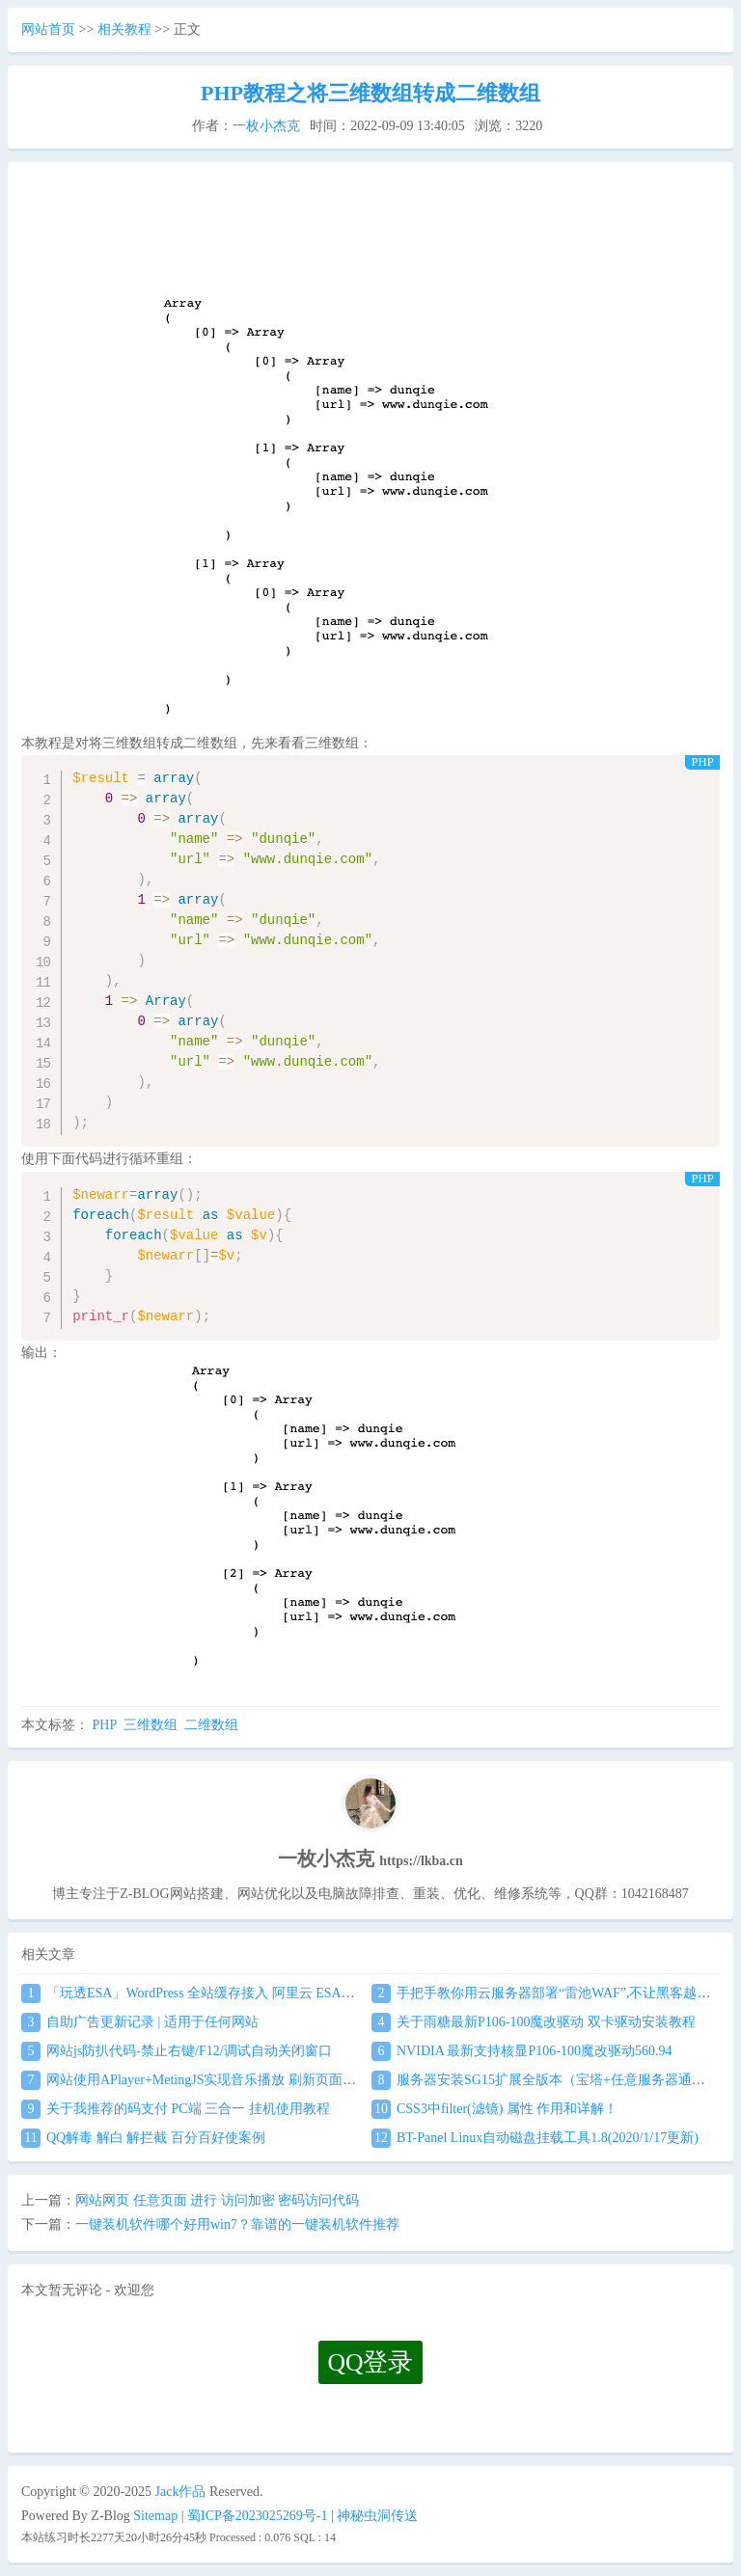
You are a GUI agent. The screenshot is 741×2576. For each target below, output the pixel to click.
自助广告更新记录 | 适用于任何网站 (140, 2022)
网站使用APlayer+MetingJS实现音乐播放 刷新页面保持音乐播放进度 (236, 2080)
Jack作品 (180, 2491)
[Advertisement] (370, 237)
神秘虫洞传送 (377, 2515)
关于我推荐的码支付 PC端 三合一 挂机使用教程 (175, 2108)
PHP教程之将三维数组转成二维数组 (370, 93)
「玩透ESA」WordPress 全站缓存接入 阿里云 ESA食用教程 (208, 1993)
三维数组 (151, 1725)
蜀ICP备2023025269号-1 (257, 2515)
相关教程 (124, 29)
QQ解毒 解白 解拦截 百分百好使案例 (143, 2137)
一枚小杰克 (266, 126)
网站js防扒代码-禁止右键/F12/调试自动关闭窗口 (176, 2051)
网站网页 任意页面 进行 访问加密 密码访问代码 (217, 2200)
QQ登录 (371, 2362)
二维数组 (211, 1725)
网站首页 (48, 29)
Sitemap (155, 2515)
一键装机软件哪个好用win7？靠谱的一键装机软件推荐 (237, 2224)
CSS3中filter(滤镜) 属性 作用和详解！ (494, 2108)
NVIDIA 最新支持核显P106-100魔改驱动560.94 (521, 2051)
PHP (105, 1725)
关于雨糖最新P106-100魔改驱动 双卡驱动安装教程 (533, 2022)
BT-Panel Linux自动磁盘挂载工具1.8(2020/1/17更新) (535, 2137)
